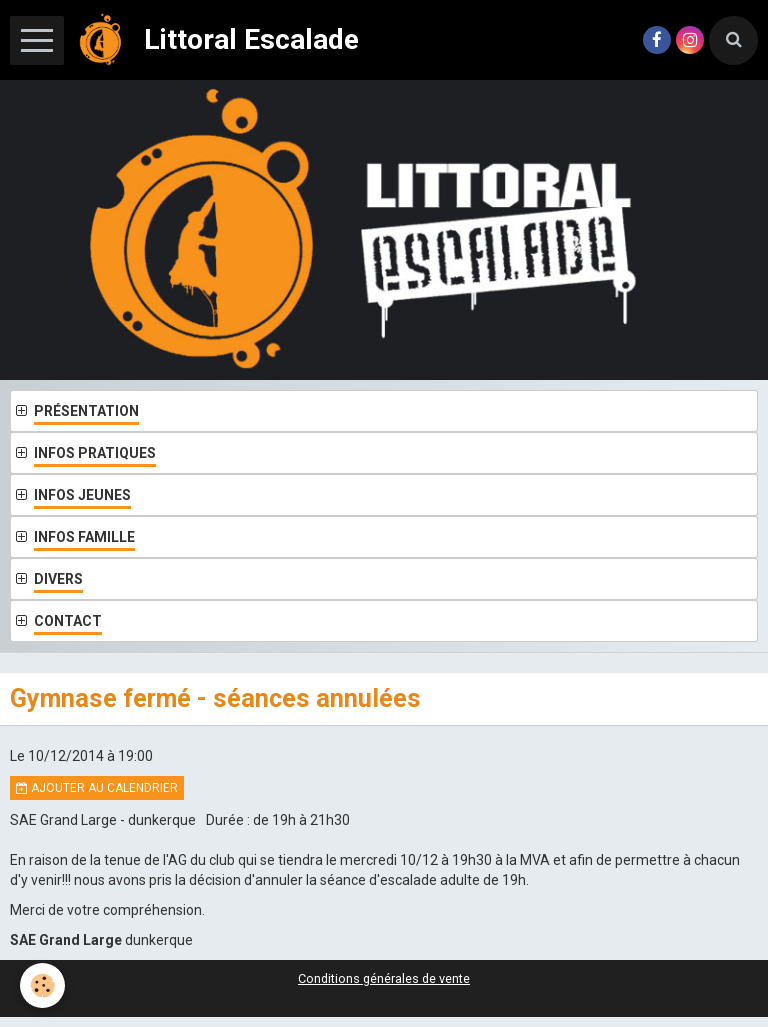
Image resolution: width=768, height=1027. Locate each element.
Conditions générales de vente (384, 978)
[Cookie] (42, 985)
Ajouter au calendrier (97, 788)
